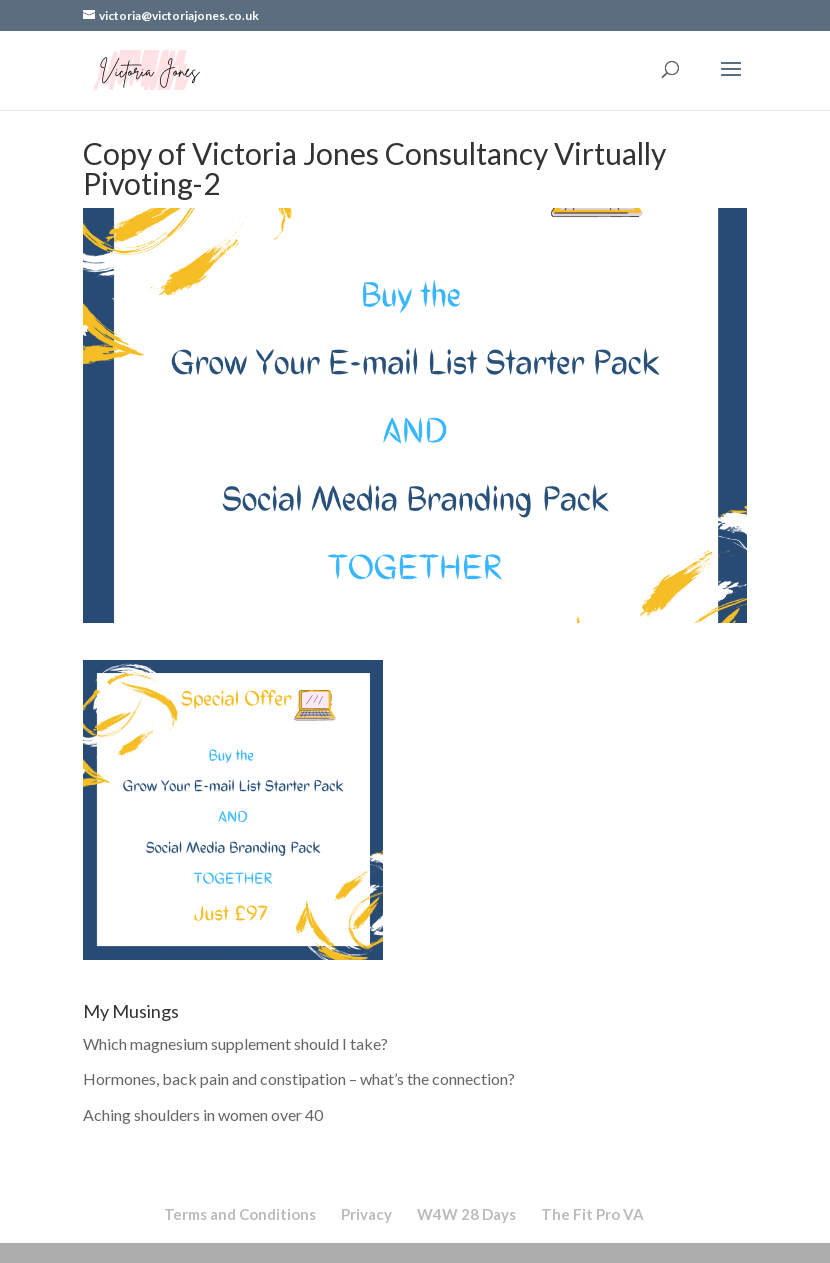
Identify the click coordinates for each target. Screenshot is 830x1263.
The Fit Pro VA (592, 1214)
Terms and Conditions (240, 1214)
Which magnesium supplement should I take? (235, 1043)
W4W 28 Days (466, 1214)
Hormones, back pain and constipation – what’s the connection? (299, 1078)
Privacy (366, 1214)
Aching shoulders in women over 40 (203, 1114)
